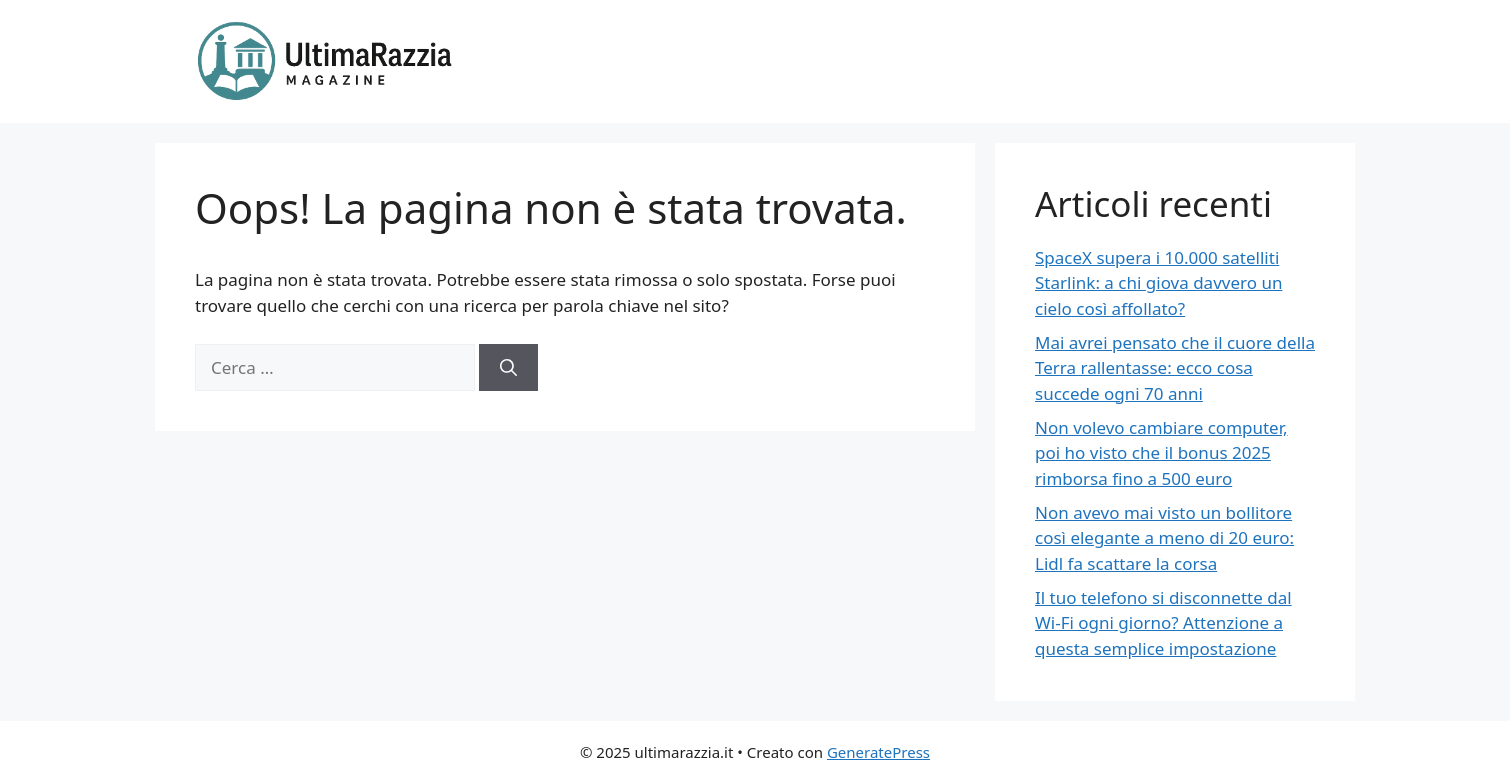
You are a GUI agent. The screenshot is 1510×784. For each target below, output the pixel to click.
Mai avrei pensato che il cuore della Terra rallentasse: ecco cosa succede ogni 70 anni (1175, 368)
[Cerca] (508, 368)
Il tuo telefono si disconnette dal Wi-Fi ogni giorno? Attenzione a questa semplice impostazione (1163, 623)
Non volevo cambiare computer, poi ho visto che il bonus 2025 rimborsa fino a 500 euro (1161, 453)
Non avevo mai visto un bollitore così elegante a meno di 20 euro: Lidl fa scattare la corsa (1164, 538)
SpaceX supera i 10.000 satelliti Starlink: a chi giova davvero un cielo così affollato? (1158, 283)
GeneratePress (878, 752)
